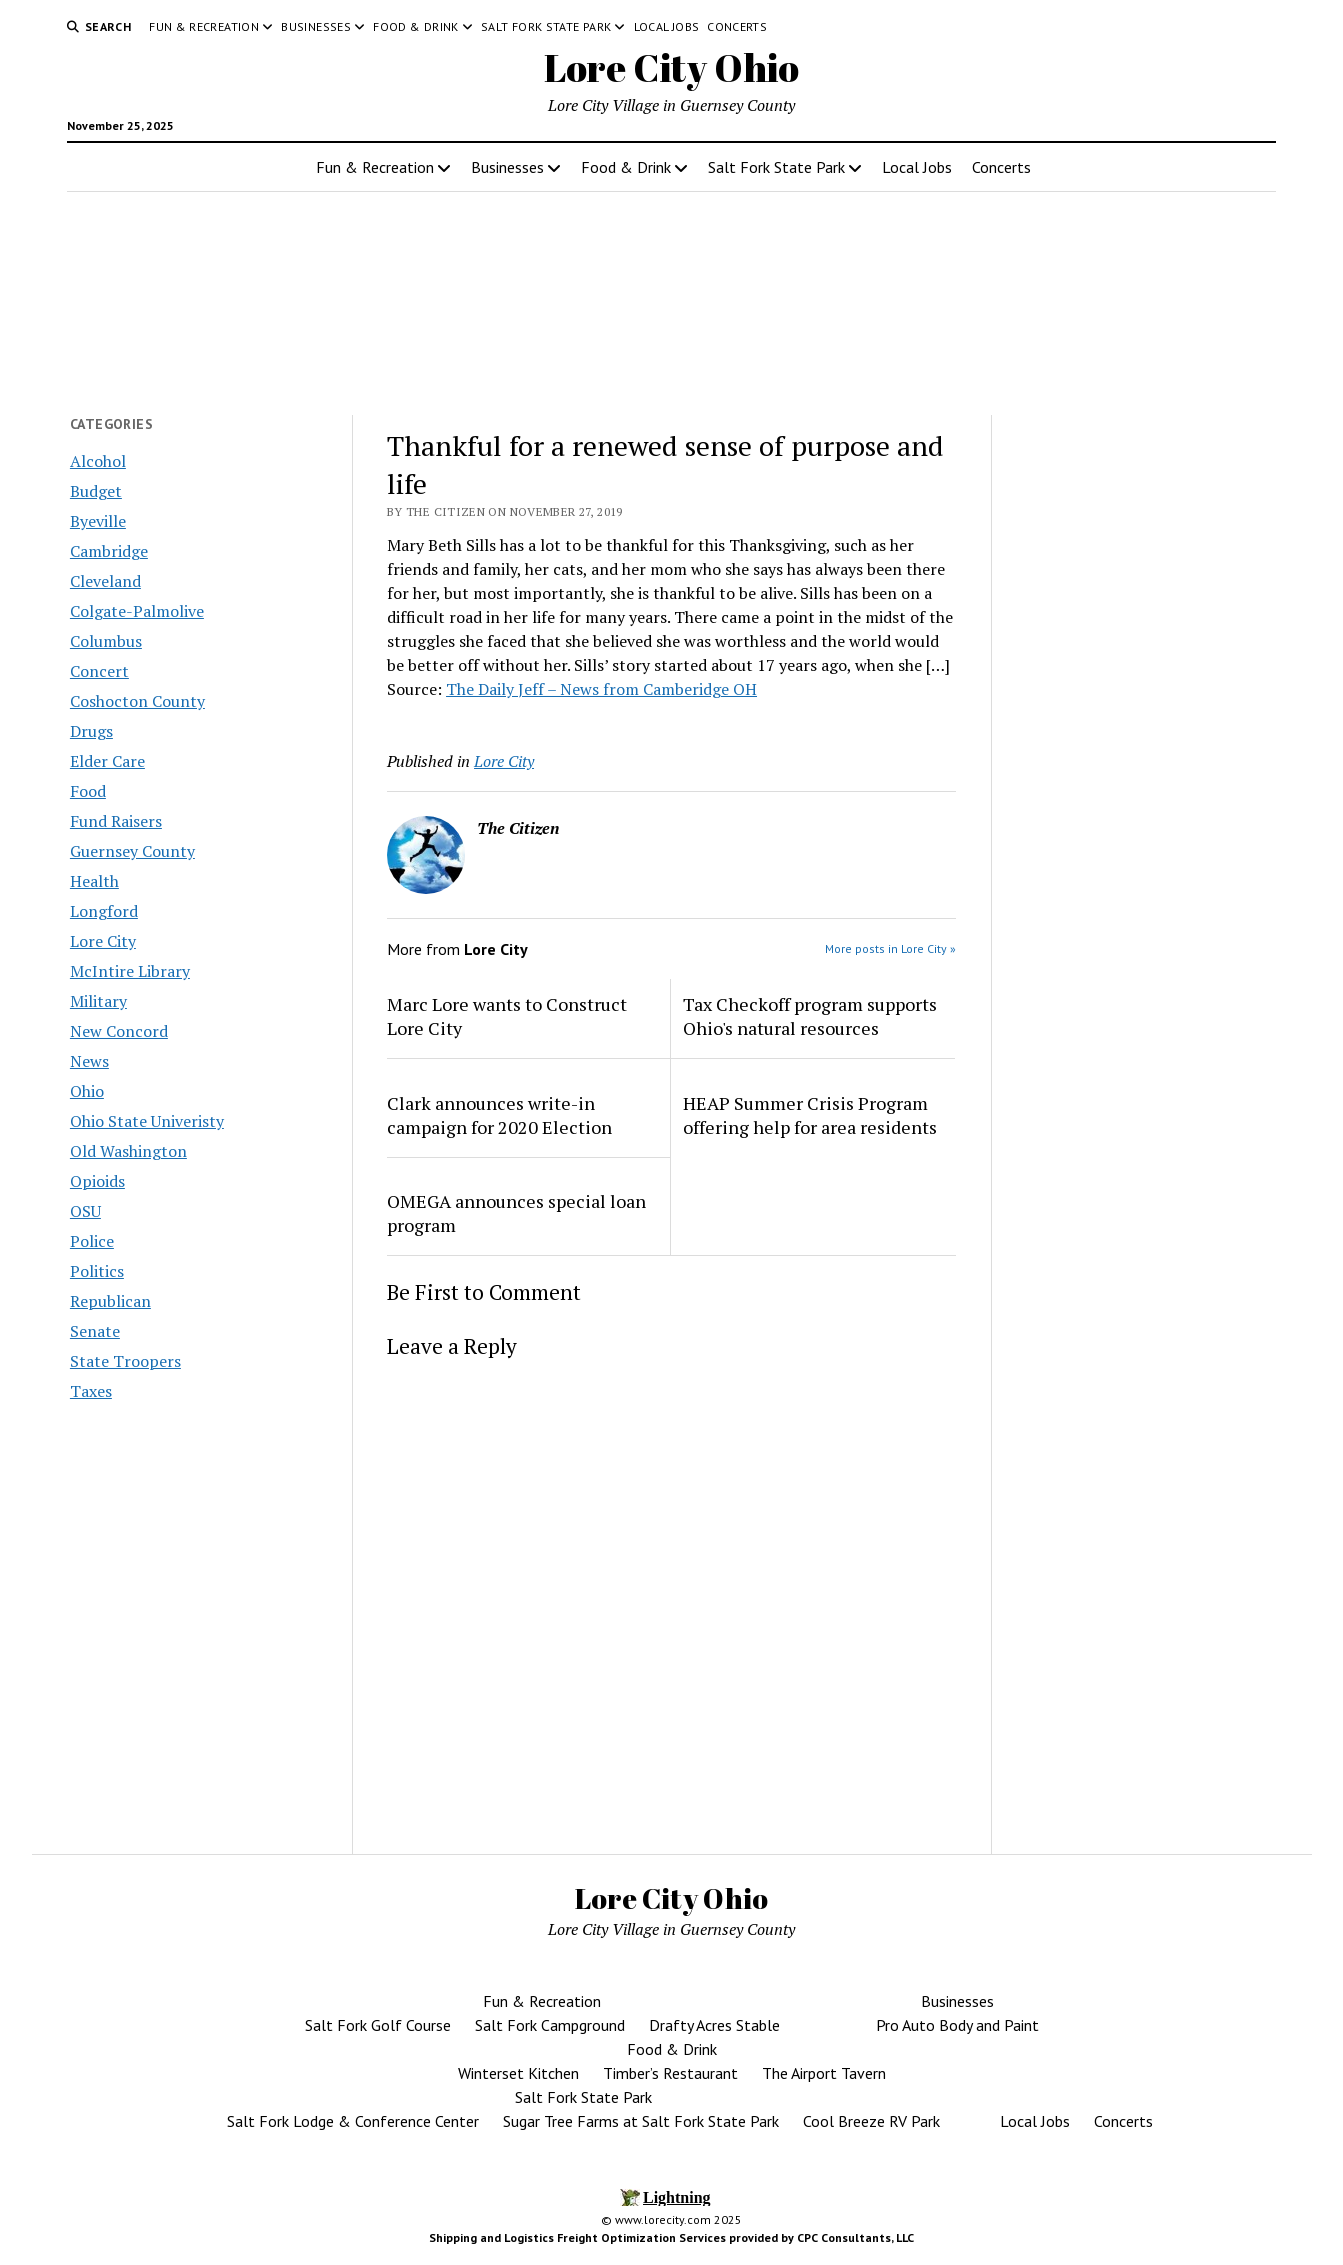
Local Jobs (667, 26)
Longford (104, 911)
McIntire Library (130, 971)
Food (88, 791)
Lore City (103, 941)
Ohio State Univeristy (147, 1121)
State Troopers (125, 1361)
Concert (99, 671)
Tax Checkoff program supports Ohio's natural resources (810, 1016)
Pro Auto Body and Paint (957, 2025)
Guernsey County (132, 851)
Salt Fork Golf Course (378, 2025)
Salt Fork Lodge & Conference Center (353, 2121)
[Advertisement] (1142, 763)
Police (92, 1241)
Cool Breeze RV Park (871, 2121)
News (89, 1061)
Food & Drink (415, 26)
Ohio (87, 1091)
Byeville (98, 521)
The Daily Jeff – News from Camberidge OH (601, 689)
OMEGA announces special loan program (516, 1213)
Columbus (106, 641)
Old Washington (128, 1151)
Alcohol (98, 461)
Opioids (97, 1181)
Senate (95, 1331)
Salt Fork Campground (550, 2025)
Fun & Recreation (204, 26)
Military (98, 1001)
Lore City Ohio (671, 67)
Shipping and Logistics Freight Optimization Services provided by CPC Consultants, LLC (671, 2237)
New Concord (119, 1031)
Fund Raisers (116, 821)
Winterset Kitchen (518, 2073)
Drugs (91, 731)
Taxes (91, 1391)
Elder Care (107, 761)
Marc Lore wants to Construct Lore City (507, 1016)
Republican (110, 1301)
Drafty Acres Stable (714, 2025)
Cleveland (105, 581)
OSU (85, 1211)
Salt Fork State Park (546, 26)
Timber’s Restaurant (670, 2073)
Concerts (737, 26)
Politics (97, 1271)
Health (94, 881)
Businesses (316, 26)
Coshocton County (137, 701)
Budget (96, 491)
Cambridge (109, 551)
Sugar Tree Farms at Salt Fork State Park (641, 2121)
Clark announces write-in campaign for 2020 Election (499, 1115)
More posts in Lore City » (890, 948)
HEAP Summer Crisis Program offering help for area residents (810, 1115)
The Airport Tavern (824, 2073)
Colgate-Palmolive (137, 611)
